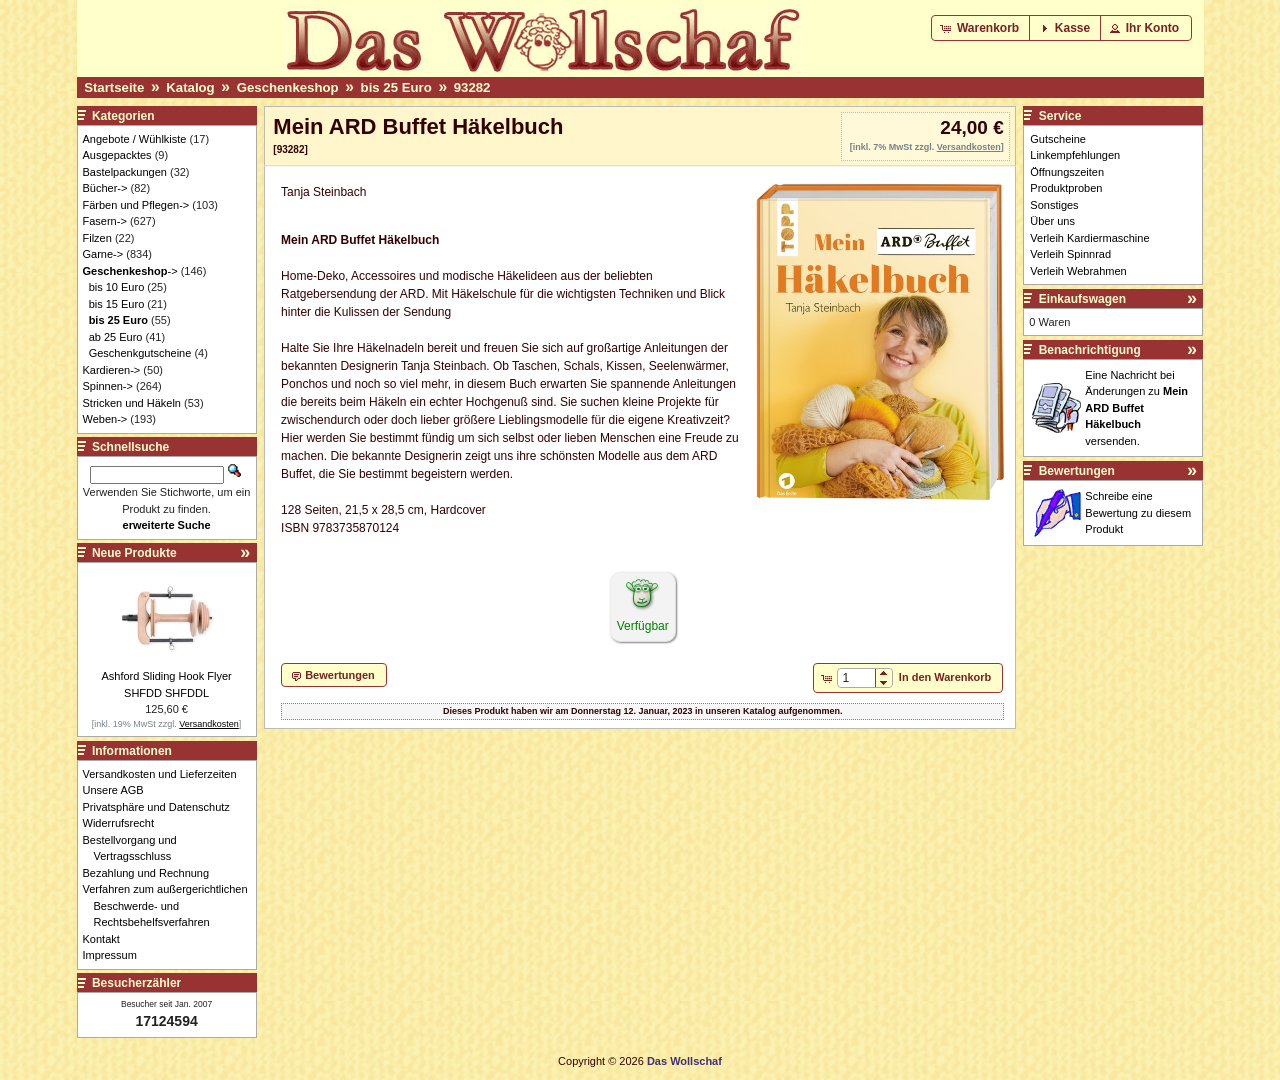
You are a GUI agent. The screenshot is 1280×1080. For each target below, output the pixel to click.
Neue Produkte (134, 553)
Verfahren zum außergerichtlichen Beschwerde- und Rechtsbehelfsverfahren (171, 905)
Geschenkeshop (288, 87)
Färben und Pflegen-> (136, 205)
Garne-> (103, 254)
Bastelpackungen (125, 172)
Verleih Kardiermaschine (1089, 238)
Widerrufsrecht (124, 823)
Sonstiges (1054, 205)
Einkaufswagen (1082, 299)
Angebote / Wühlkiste (135, 139)
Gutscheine (1058, 139)
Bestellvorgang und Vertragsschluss (135, 848)
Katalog (190, 87)
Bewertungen (1077, 471)
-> (130, 271)
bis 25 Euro (396, 87)
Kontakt (107, 939)
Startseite (114, 87)
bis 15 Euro (117, 304)
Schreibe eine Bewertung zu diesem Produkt (1138, 512)
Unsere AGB (119, 790)
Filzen (97, 238)
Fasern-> (105, 221)
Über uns (1052, 221)
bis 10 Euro (117, 287)
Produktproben (1066, 188)
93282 (472, 87)
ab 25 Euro (116, 337)
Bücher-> (105, 188)
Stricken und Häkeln (132, 403)
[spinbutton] (856, 678)
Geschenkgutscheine (140, 353)
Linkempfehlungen (1075, 155)
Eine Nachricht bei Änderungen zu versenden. (1136, 408)
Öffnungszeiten (1067, 172)
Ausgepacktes (117, 155)
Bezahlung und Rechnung (152, 873)
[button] (981, 28)
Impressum (115, 955)
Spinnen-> (108, 386)
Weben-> (105, 419)
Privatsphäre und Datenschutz (162, 807)
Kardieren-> (112, 370)
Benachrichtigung (1090, 350)
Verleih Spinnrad (1070, 254)
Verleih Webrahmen (1078, 271)
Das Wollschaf (684, 1061)
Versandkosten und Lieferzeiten (165, 774)
